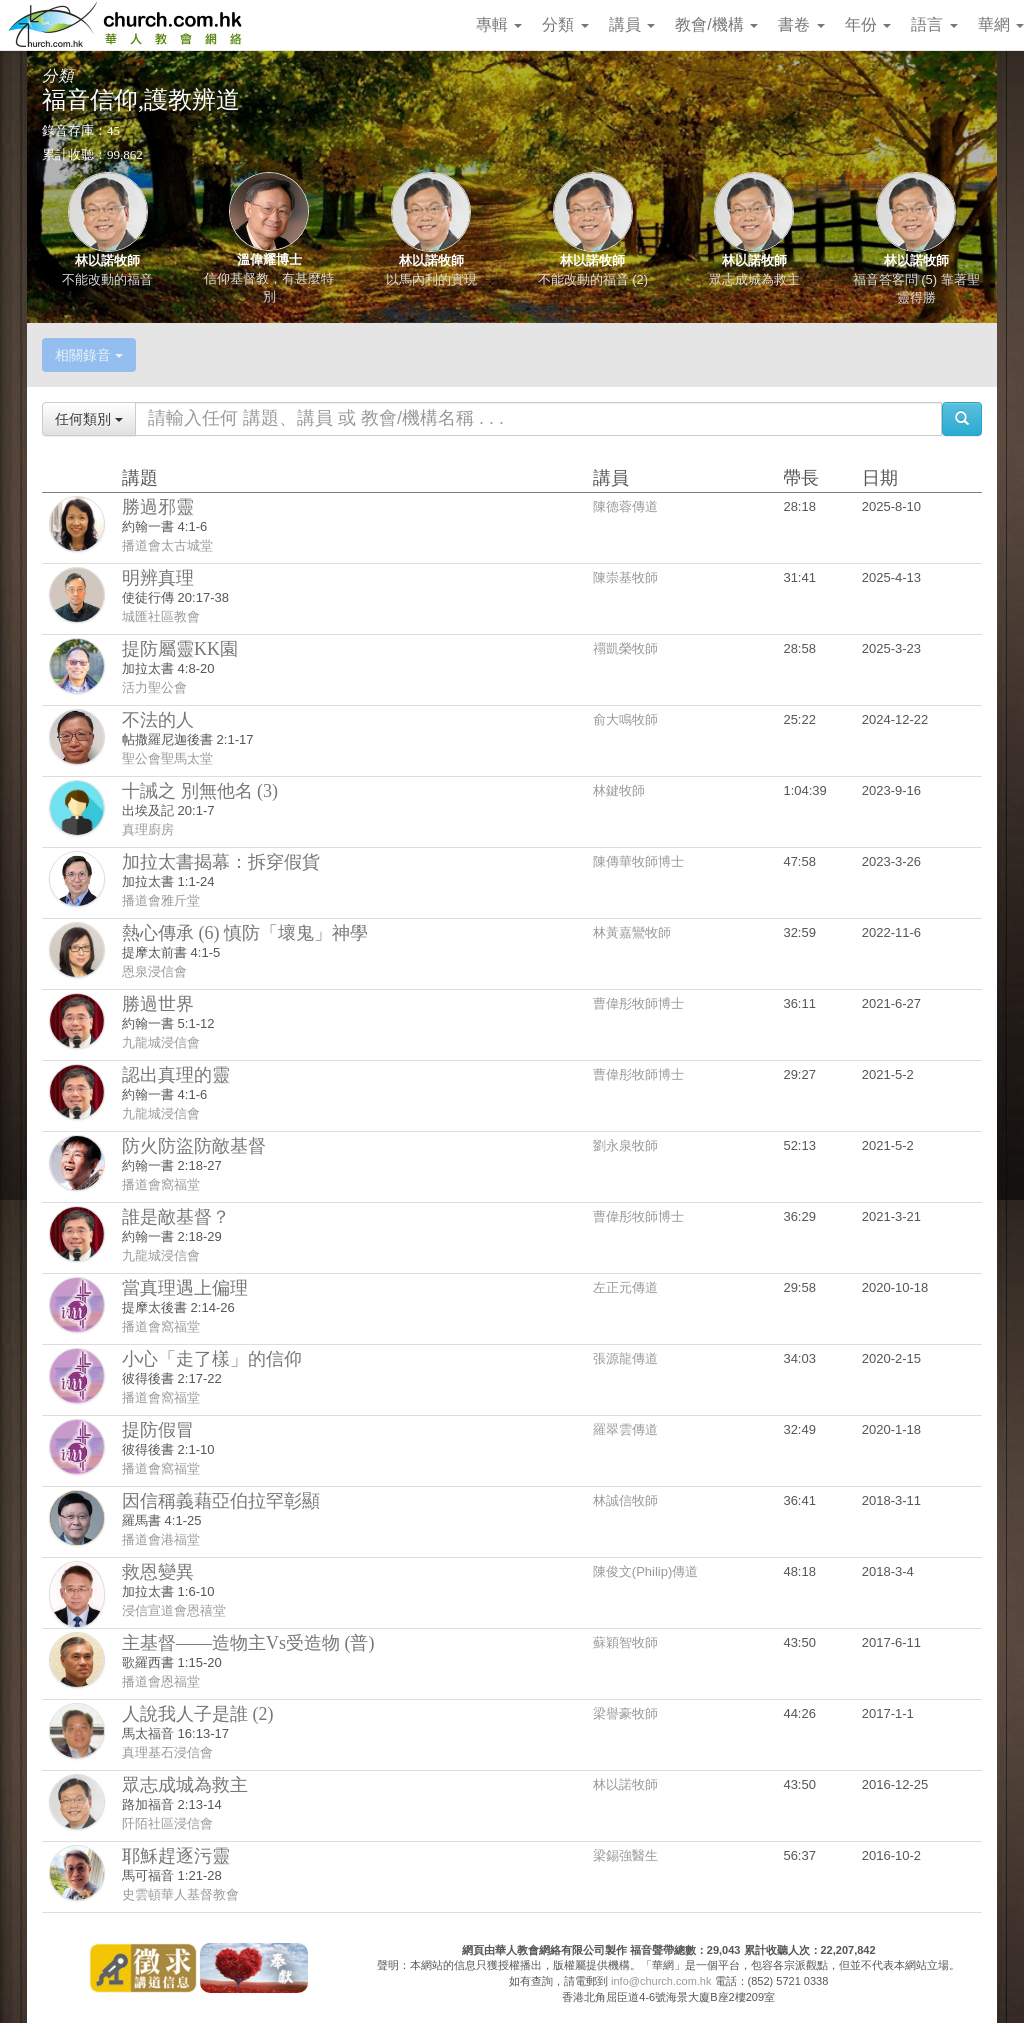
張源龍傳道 (625, 1358)
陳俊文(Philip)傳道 (645, 1571)
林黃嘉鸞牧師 (632, 932)
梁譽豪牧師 (625, 1713)
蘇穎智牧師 (625, 1642)
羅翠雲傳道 (625, 1429)
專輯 (499, 24)
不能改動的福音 (107, 279)
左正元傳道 (625, 1287)
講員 (632, 24)
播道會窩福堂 (161, 1184)
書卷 (801, 24)
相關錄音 (89, 355)
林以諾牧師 (107, 260)
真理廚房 (148, 829)
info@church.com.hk (661, 1981)
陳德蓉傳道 (625, 506)
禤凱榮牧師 (625, 648)
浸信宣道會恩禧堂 (174, 1610)
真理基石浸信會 (167, 1752)
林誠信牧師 (625, 1500)
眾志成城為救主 (754, 279)
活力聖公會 (154, 687)
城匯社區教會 (161, 616)
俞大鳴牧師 (625, 719)
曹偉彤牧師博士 (638, 1003)
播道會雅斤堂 (161, 900)
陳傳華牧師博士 (638, 861)
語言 (934, 24)
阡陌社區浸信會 (167, 1823)
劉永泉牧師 (625, 1145)
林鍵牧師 (619, 790)
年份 (868, 24)
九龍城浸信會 (161, 1042)
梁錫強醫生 (625, 1855)
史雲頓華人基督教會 (180, 1894)
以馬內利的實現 (431, 279)
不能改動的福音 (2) (593, 279)
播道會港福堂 (161, 1539)
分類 (565, 24)
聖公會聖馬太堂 (167, 758)
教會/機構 (716, 24)
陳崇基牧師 (625, 577)
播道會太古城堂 (167, 545)
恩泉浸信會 (154, 971)
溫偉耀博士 (269, 259)
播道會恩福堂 (161, 1681)
